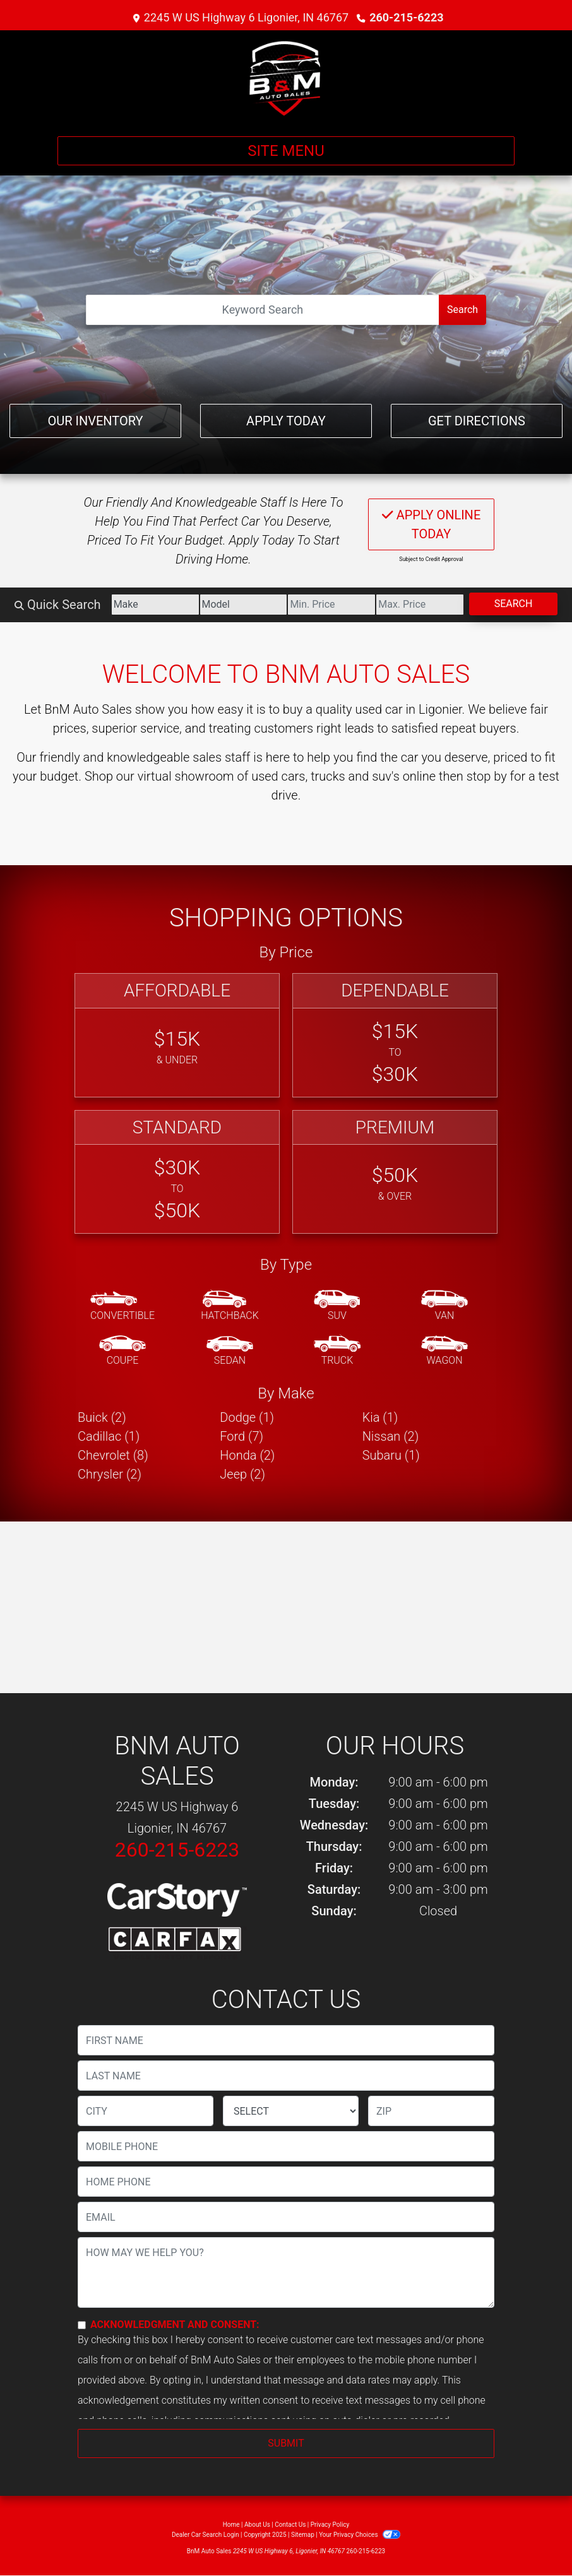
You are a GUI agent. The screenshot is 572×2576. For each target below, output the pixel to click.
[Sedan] (229, 1351)
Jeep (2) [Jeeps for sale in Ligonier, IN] (242, 1474)
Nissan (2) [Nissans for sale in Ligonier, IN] (390, 1436)
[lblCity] (145, 2111)
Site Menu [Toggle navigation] (286, 151)
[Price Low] (331, 604)
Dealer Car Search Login (205, 2534)
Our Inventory (95, 420)
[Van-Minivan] (444, 1306)
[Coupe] (122, 1351)
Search (462, 310)
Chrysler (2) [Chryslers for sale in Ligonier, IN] (109, 1474)
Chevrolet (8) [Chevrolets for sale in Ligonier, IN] (113, 1455)
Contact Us (290, 2524)
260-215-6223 (406, 17)
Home (231, 2524)
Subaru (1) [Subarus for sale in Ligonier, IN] (391, 1455)
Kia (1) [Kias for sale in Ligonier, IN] (380, 1417)
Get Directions (476, 420)
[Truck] (337, 1351)
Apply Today (286, 420)
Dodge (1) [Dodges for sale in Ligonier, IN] (247, 1417)
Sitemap (302, 2534)
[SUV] (337, 1306)
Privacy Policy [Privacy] (330, 2524)
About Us (257, 2524)
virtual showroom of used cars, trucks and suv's (269, 776)
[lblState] (291, 2111)
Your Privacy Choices (359, 2534)
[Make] (155, 604)
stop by (487, 776)
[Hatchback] (230, 1306)
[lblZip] (431, 2111)
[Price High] (420, 604)
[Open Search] (262, 310)
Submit (286, 2443)
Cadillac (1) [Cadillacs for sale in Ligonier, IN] (109, 1436)
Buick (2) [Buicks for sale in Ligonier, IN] (102, 1417)
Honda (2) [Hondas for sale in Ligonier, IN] (247, 1455)
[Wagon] (444, 1351)
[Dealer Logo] (285, 78)
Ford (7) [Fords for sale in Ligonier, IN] (241, 1436)
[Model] (244, 604)
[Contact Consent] (82, 2325)
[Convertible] (122, 1306)
